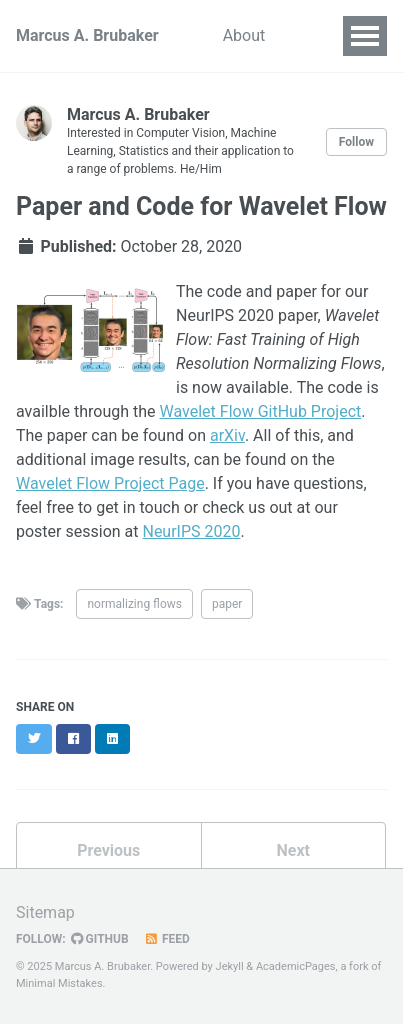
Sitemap (45, 912)
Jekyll (230, 966)
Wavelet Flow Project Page (110, 483)
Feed (167, 939)
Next (293, 850)
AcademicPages (296, 966)
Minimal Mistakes (59, 983)
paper (227, 604)
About (244, 35)
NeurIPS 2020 (191, 531)
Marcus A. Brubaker (87, 35)
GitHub (100, 939)
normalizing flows (134, 604)
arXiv (227, 435)
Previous (108, 850)
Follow (356, 142)
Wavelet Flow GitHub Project (261, 411)
